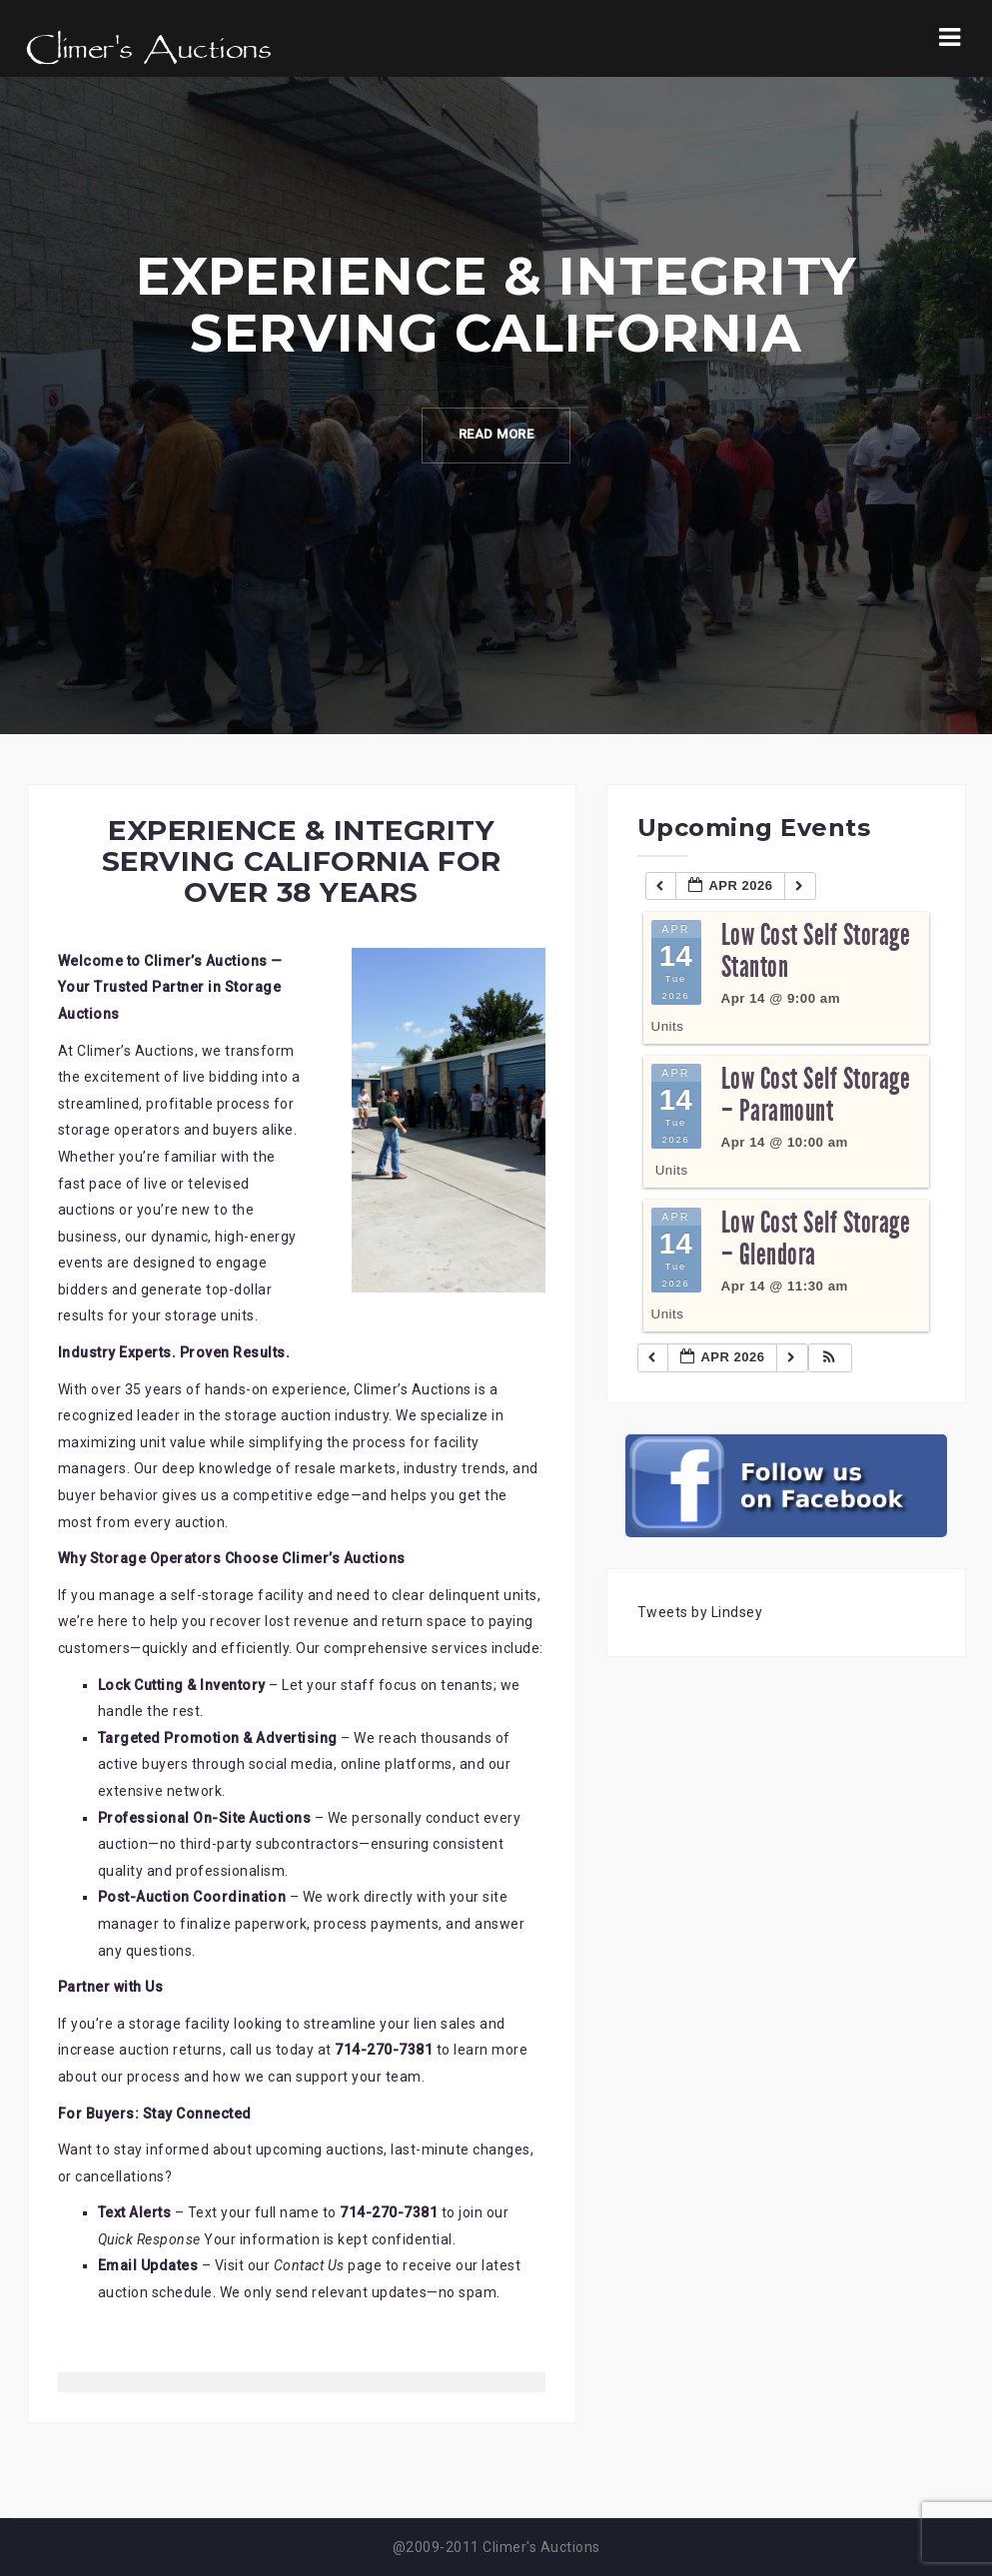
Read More (496, 435)
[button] (829, 1357)
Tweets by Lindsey (700, 1612)
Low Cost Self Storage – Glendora (816, 1239)
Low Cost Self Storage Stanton (816, 951)
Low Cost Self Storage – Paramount (816, 1095)
